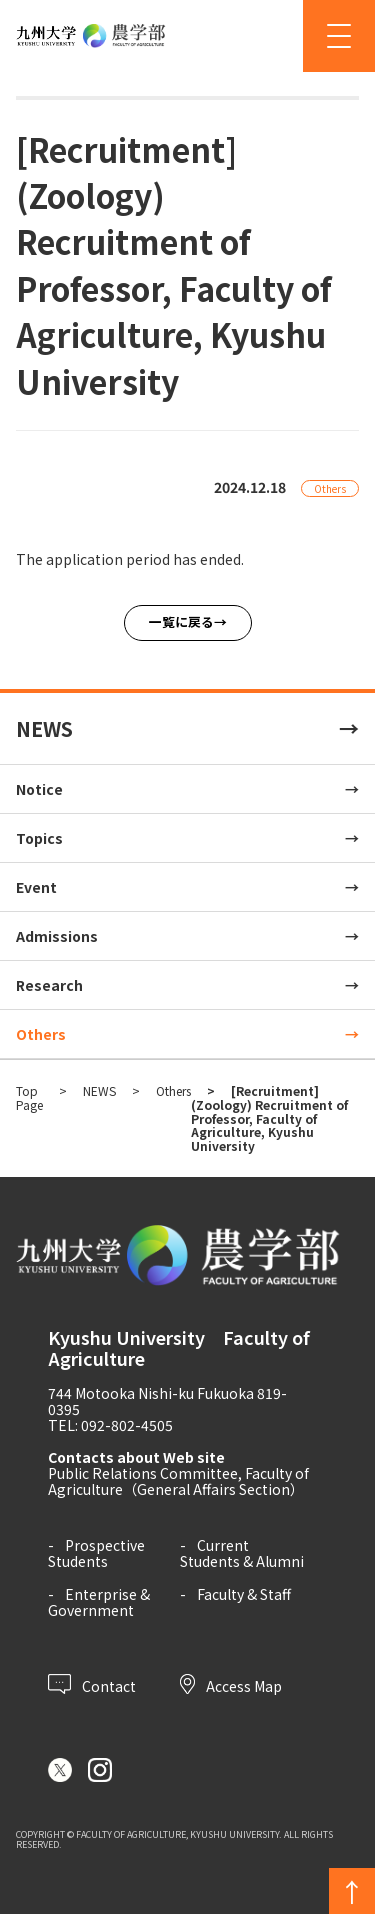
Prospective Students (96, 1553)
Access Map (231, 1684)
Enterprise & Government (99, 1602)
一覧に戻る (181, 621)
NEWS (44, 728)
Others (41, 1034)
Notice (39, 789)
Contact (92, 1684)
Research (49, 985)
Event (36, 887)
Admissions (57, 936)
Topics (39, 838)
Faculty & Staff (244, 1594)
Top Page (29, 1097)
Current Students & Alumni (242, 1553)
